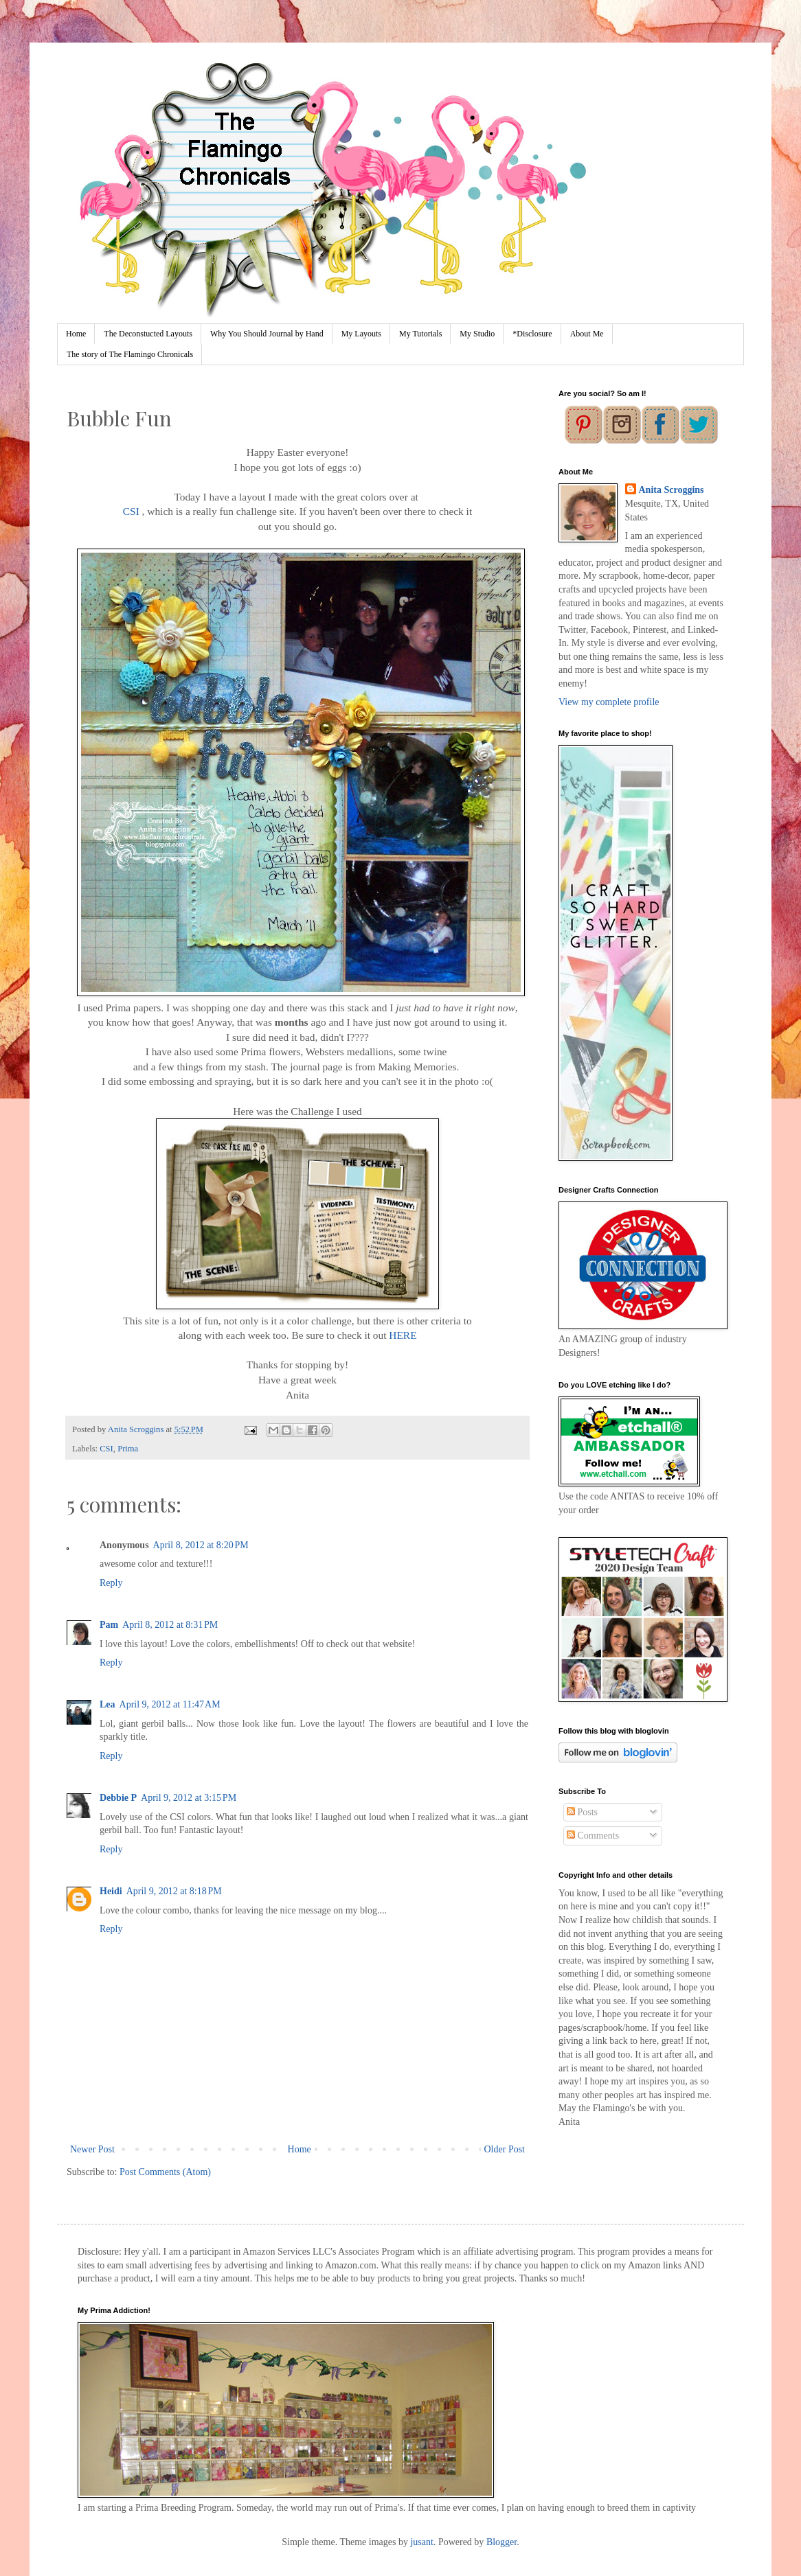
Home (76, 333)
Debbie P (118, 1798)
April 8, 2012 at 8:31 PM (170, 1625)
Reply (111, 1583)
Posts (582, 1812)
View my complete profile (609, 702)
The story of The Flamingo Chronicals (130, 354)
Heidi (111, 1891)
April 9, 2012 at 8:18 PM (174, 1891)
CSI (131, 511)
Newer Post (92, 2149)
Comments (593, 1835)
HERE (402, 1335)
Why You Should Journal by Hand (267, 333)
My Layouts (361, 333)
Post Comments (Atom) (165, 2172)
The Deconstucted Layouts (148, 333)
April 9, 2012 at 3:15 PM (188, 1798)
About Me (587, 333)
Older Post (505, 2149)
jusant (421, 2542)
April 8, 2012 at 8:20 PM (201, 1545)
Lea (107, 1704)
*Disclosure (532, 333)
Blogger (501, 2542)
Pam (109, 1625)
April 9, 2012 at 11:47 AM (170, 1704)
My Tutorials (420, 333)
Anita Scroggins (671, 490)
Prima (127, 1448)
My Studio (477, 333)
